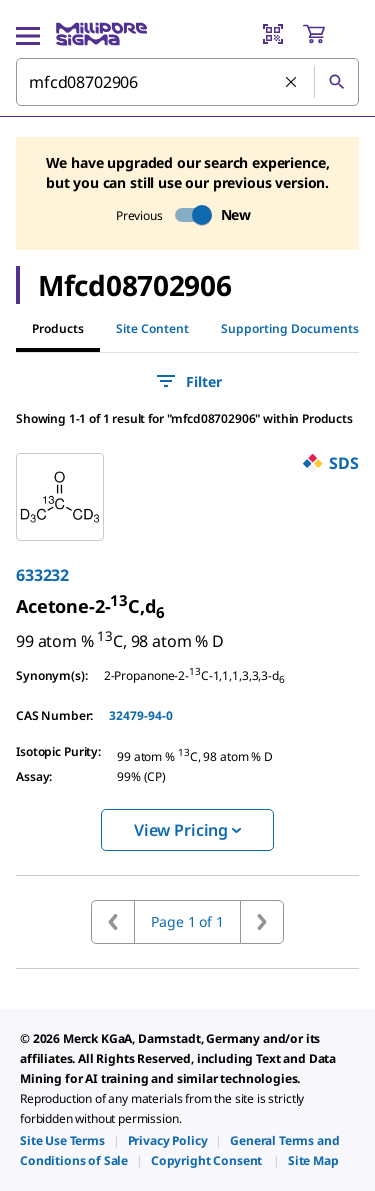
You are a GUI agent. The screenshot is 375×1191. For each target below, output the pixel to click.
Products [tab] (58, 328)
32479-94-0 (141, 715)
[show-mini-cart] (330, 34)
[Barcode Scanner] (273, 34)
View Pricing (187, 830)
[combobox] (187, 82)
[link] (90, 606)
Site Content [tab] (152, 328)
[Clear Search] (292, 83)
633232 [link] (42, 575)
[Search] (336, 82)
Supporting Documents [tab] (290, 328)
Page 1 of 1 (187, 921)
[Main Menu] (28, 34)
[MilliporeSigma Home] (101, 34)
